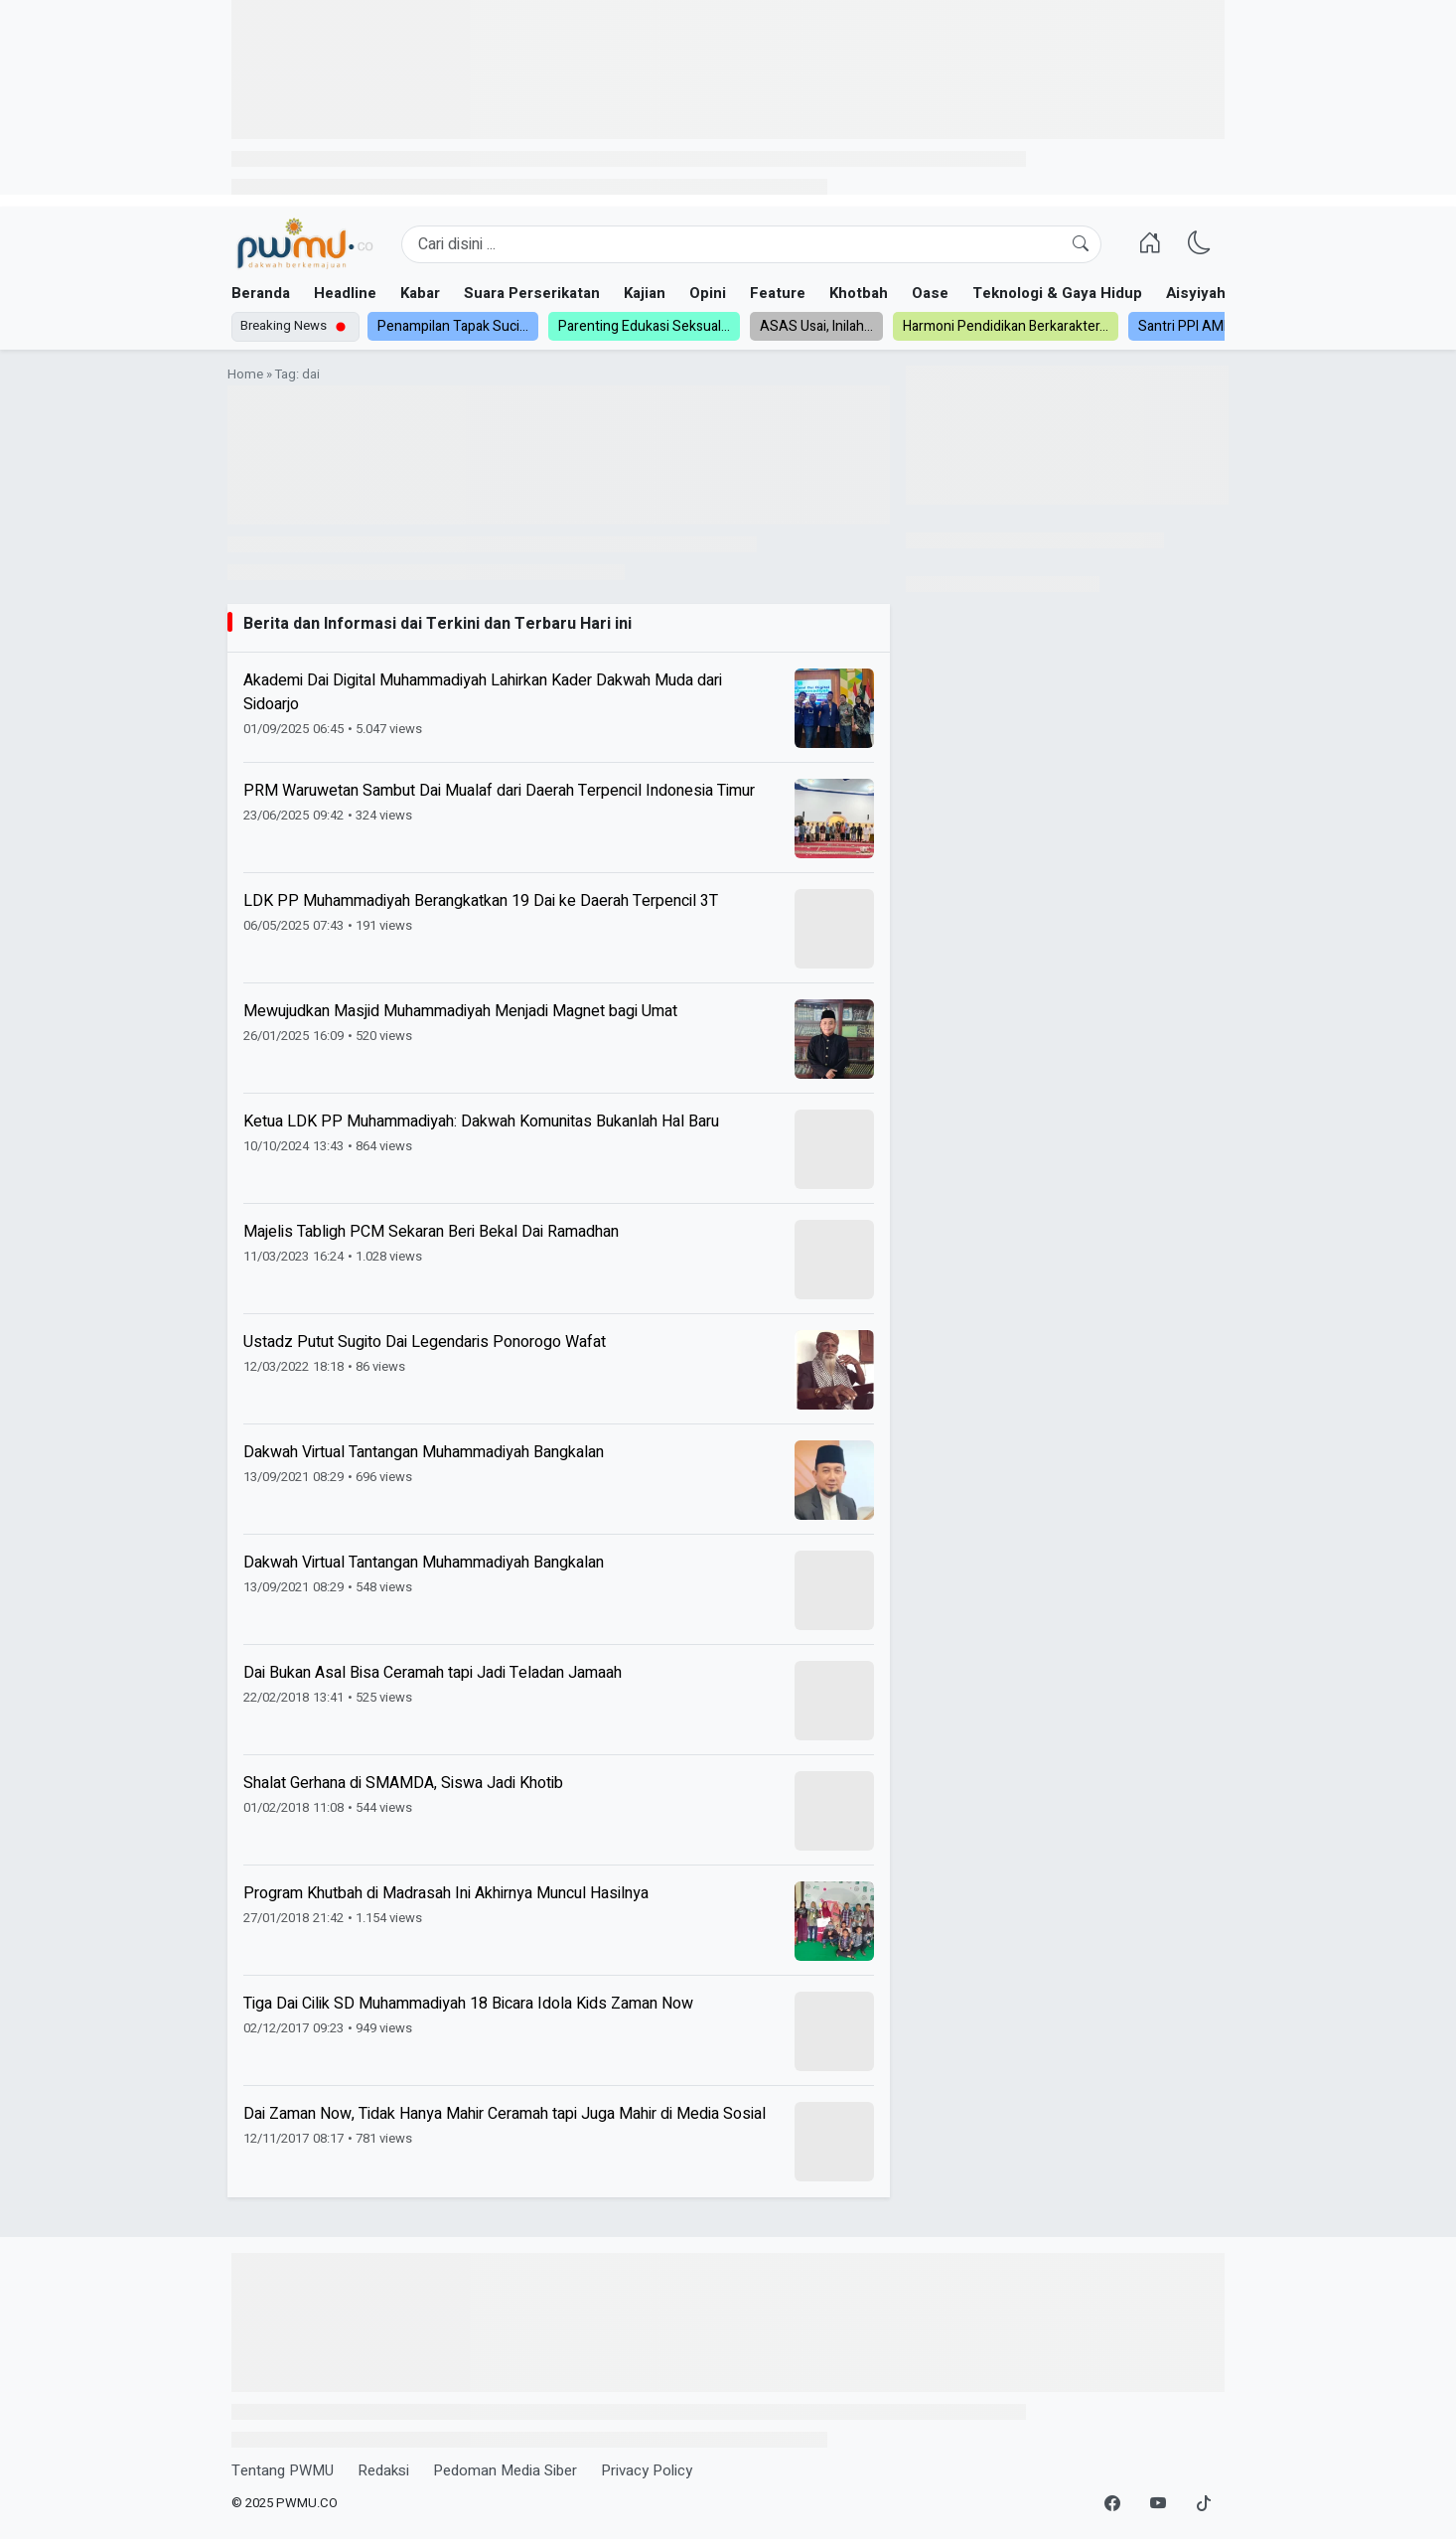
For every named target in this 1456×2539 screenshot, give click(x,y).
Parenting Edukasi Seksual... (644, 326)
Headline (345, 293)
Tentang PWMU (282, 2470)
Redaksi (383, 2470)
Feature (777, 293)
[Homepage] (304, 244)
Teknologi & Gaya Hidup (1057, 293)
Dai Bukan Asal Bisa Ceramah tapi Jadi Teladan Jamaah (432, 1673)
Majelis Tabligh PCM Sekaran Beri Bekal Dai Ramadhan (431, 1232)
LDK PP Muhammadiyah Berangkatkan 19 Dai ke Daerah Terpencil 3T (480, 901)
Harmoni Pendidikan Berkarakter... (1005, 326)
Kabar (420, 293)
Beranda (260, 293)
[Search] (751, 244)
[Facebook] (1112, 2504)
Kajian (644, 293)
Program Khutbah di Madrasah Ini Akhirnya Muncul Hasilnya (446, 1893)
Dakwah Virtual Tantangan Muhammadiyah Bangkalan (423, 1452)
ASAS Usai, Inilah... (816, 326)
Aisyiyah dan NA (1223, 293)
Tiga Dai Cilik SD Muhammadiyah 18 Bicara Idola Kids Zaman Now (468, 2004)
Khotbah (858, 293)
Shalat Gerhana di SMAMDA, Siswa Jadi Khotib (403, 1783)
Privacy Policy (646, 2470)
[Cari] (1080, 244)
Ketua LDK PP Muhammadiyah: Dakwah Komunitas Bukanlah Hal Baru (481, 1121)
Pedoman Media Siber (505, 2470)
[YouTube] (1158, 2504)
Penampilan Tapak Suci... (452, 326)
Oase (930, 293)
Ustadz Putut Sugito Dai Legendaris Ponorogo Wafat (424, 1342)
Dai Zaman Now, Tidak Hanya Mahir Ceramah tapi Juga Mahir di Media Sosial (504, 2114)
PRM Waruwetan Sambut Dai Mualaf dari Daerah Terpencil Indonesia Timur (499, 791)
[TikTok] (1204, 2504)
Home (245, 374)
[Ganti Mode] (1200, 244)
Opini (707, 293)
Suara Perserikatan (532, 293)
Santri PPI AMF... (1188, 326)
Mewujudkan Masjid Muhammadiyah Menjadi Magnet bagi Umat (460, 1011)
